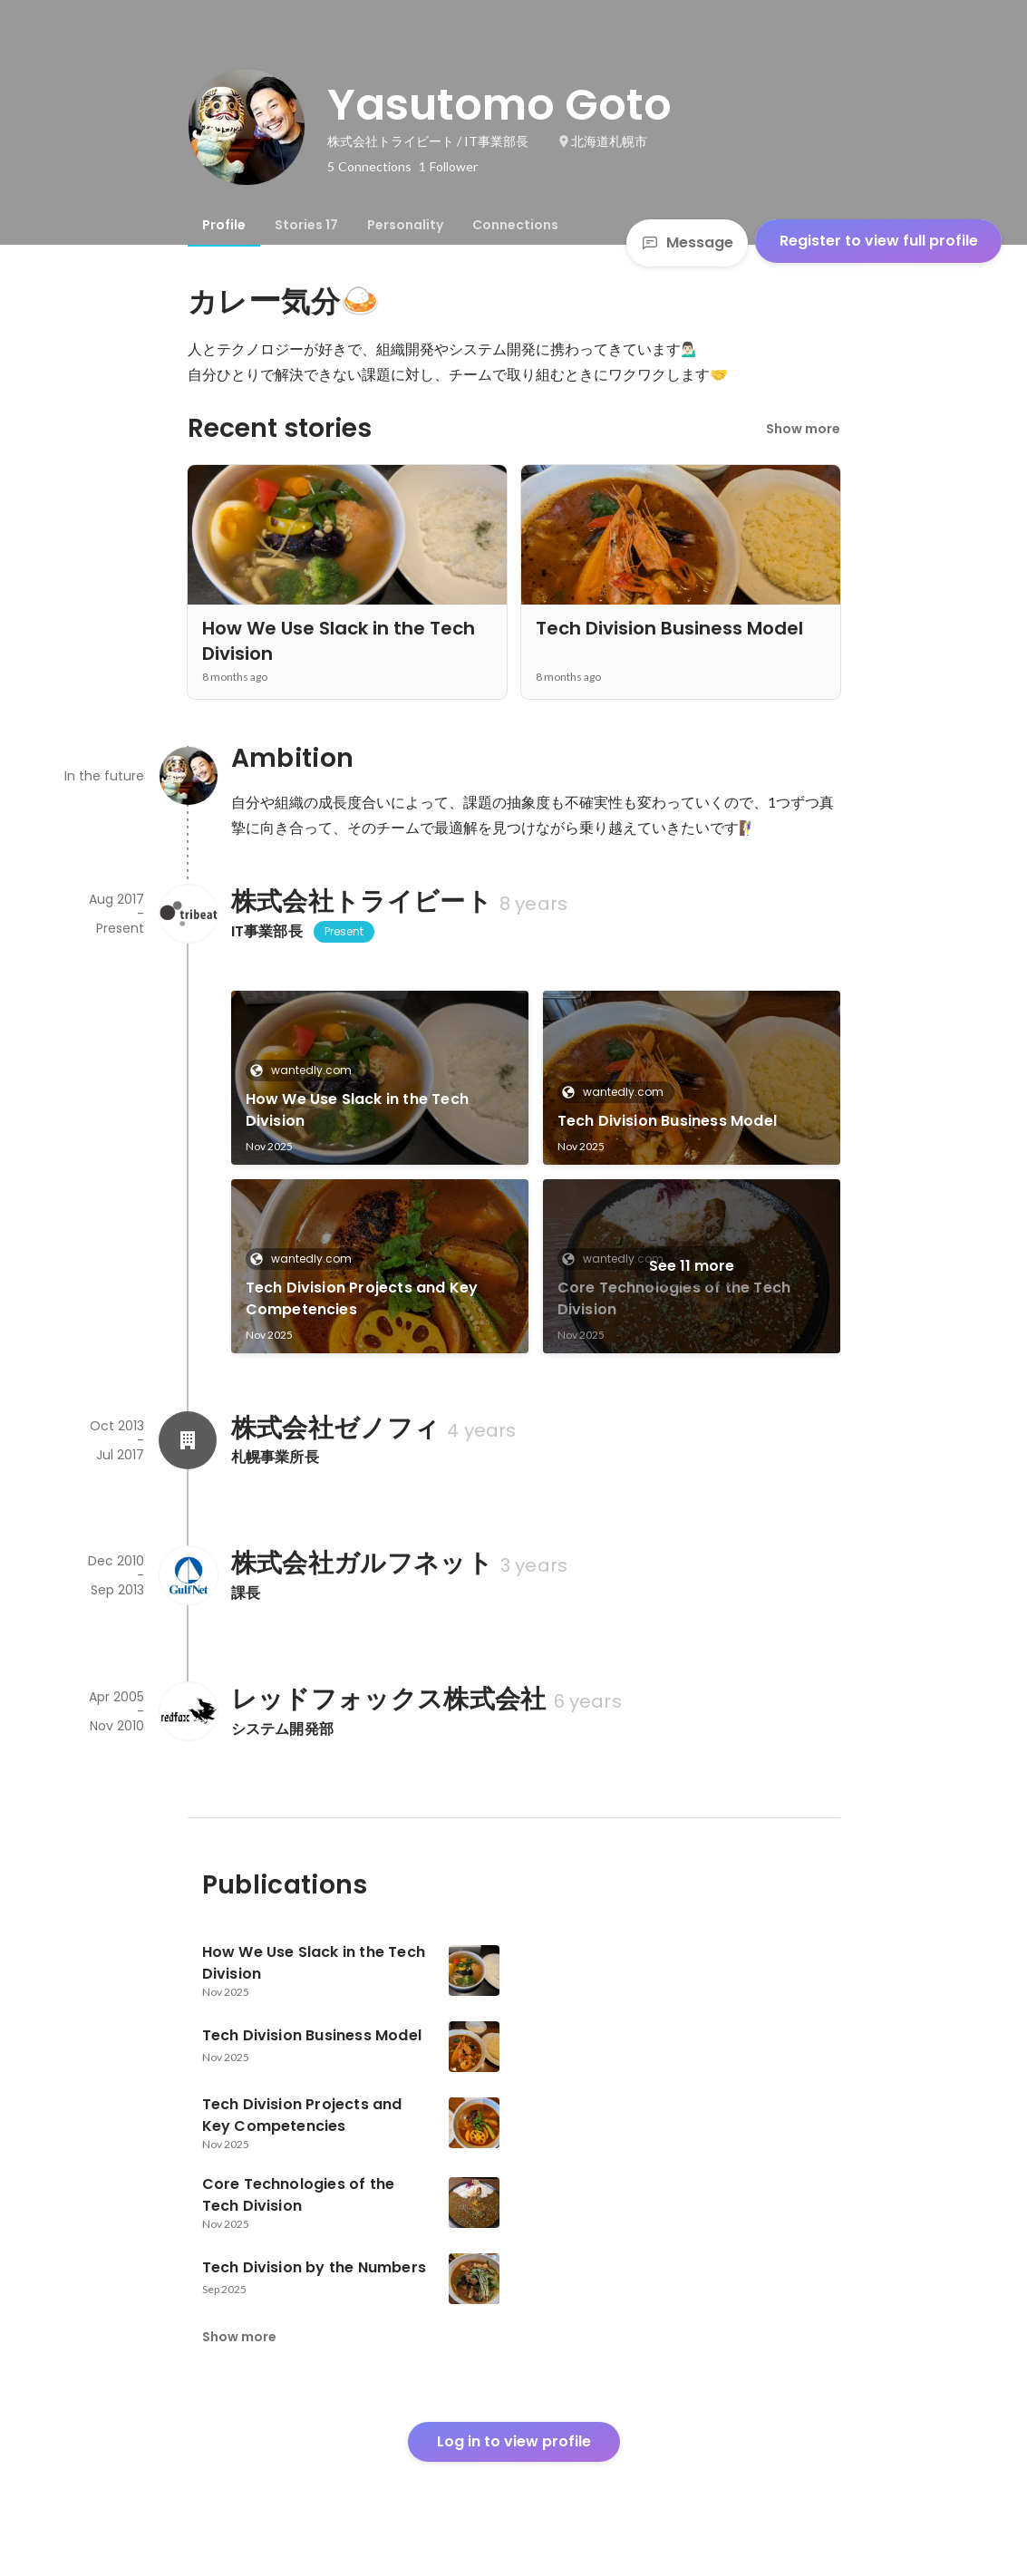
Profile (224, 225)
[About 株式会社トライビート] (188, 914)
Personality (405, 225)
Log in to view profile (514, 2441)
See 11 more (691, 1265)
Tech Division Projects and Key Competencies (362, 1298)
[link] (379, 1078)
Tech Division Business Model (667, 1120)
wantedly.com (306, 1070)
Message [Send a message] (687, 242)
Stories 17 (306, 225)
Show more (803, 429)
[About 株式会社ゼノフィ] (188, 1440)
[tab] (224, 225)
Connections (515, 225)
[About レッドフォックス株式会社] (188, 1711)
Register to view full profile (879, 240)
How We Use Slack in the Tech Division (358, 1110)
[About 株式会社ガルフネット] (188, 1575)
